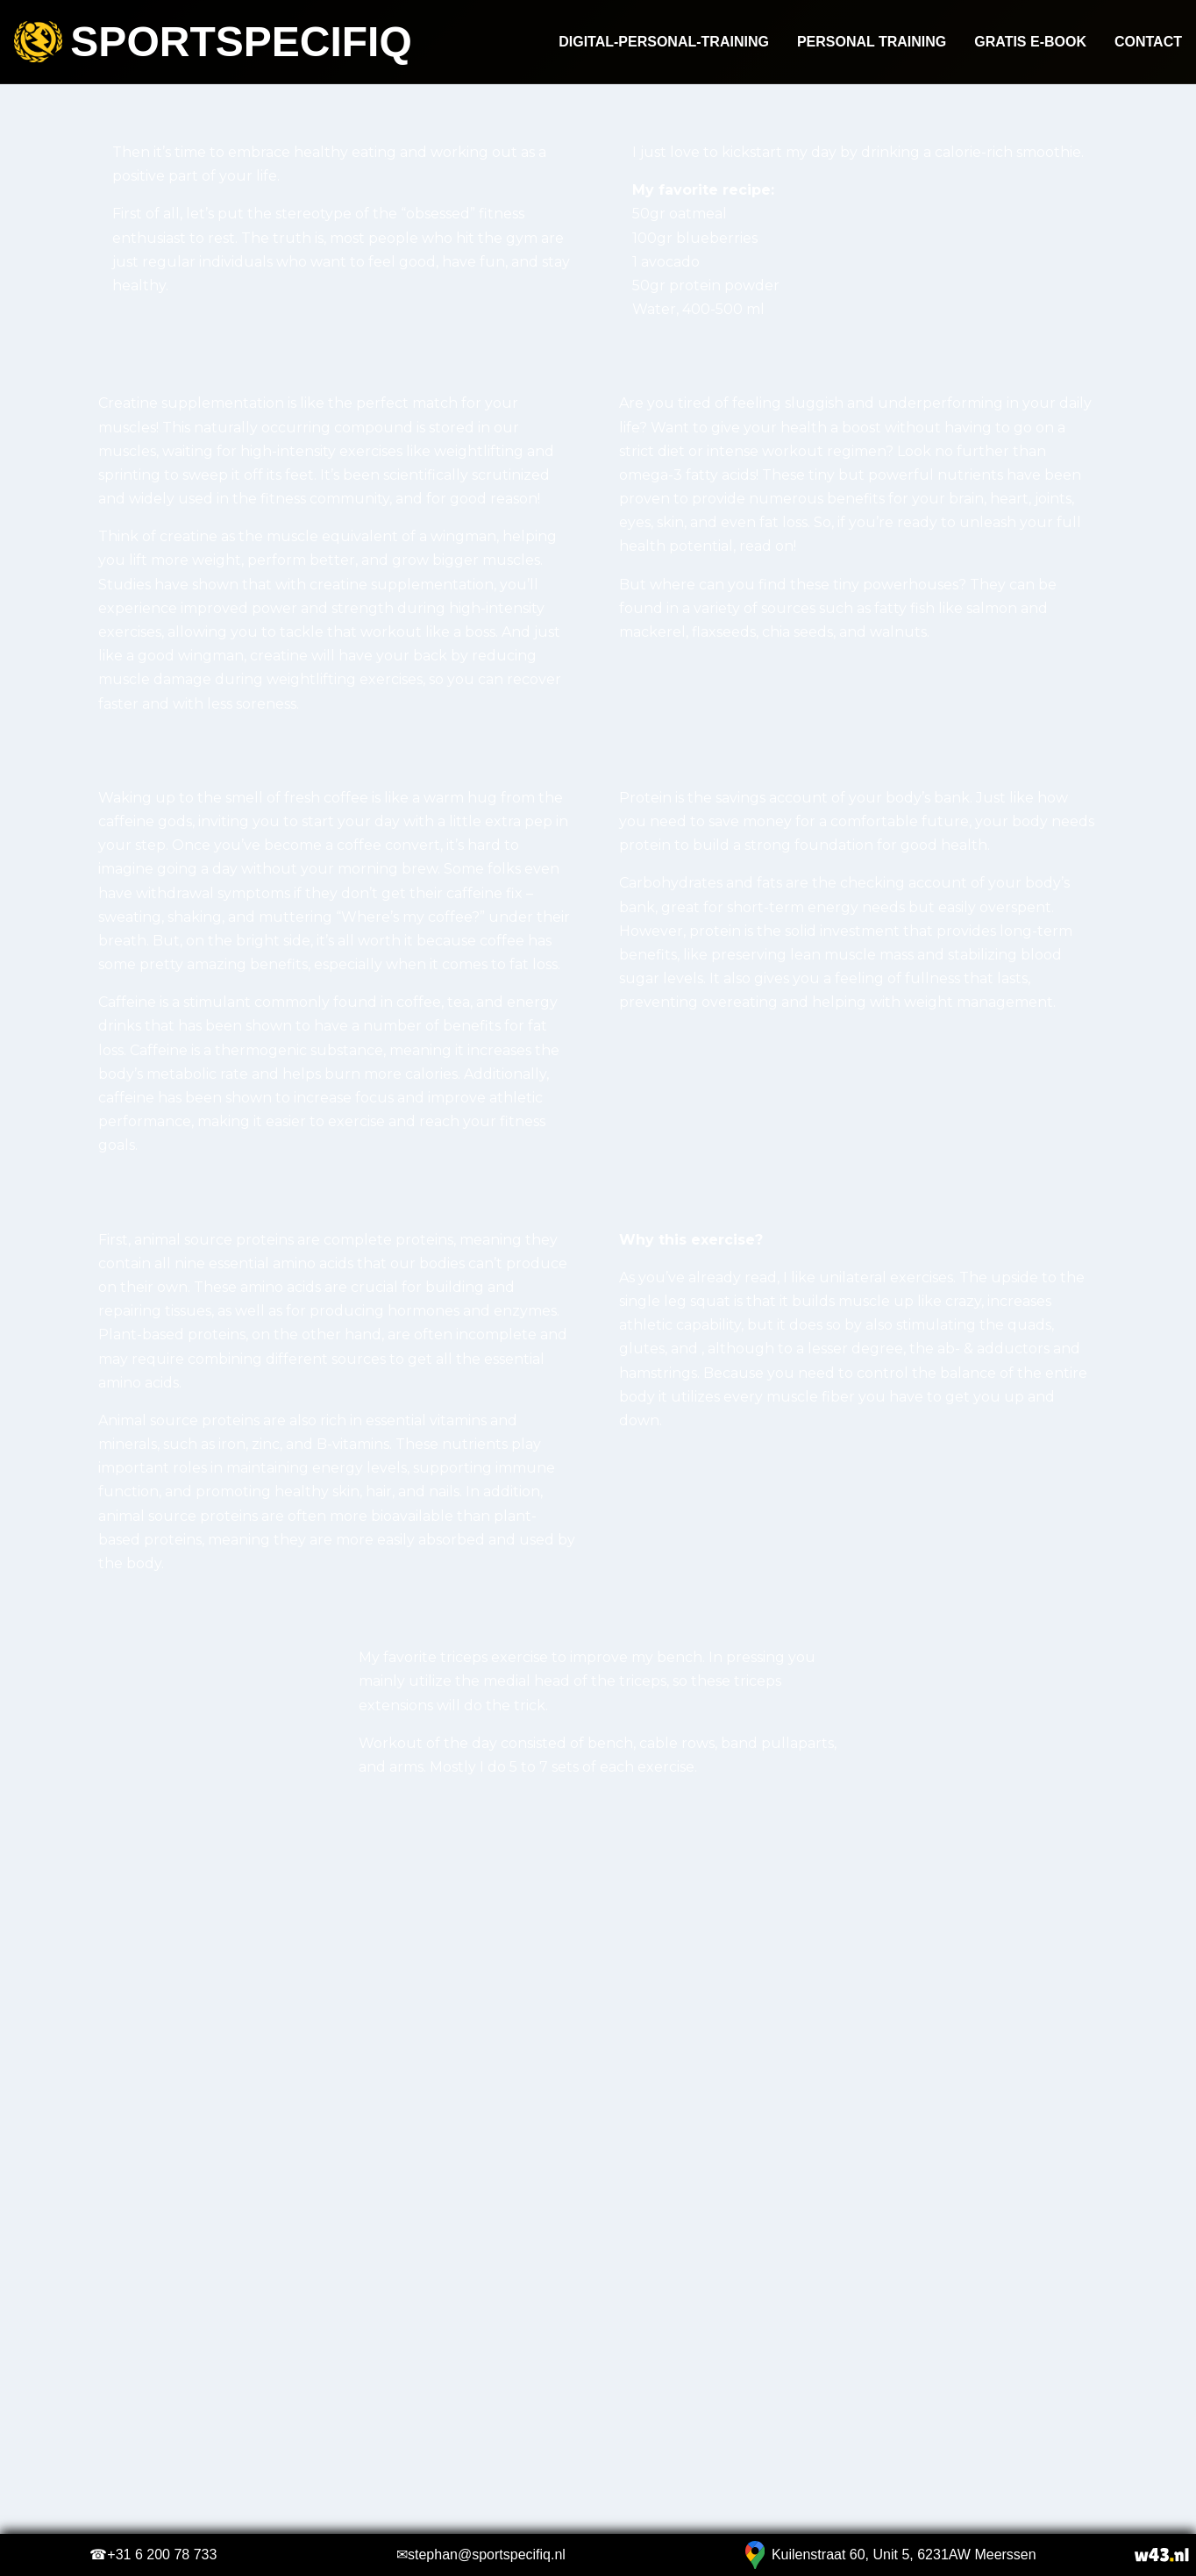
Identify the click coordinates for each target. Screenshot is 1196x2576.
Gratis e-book (1030, 42)
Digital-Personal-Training (664, 42)
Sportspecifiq (213, 42)
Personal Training (871, 42)
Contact (1148, 42)
